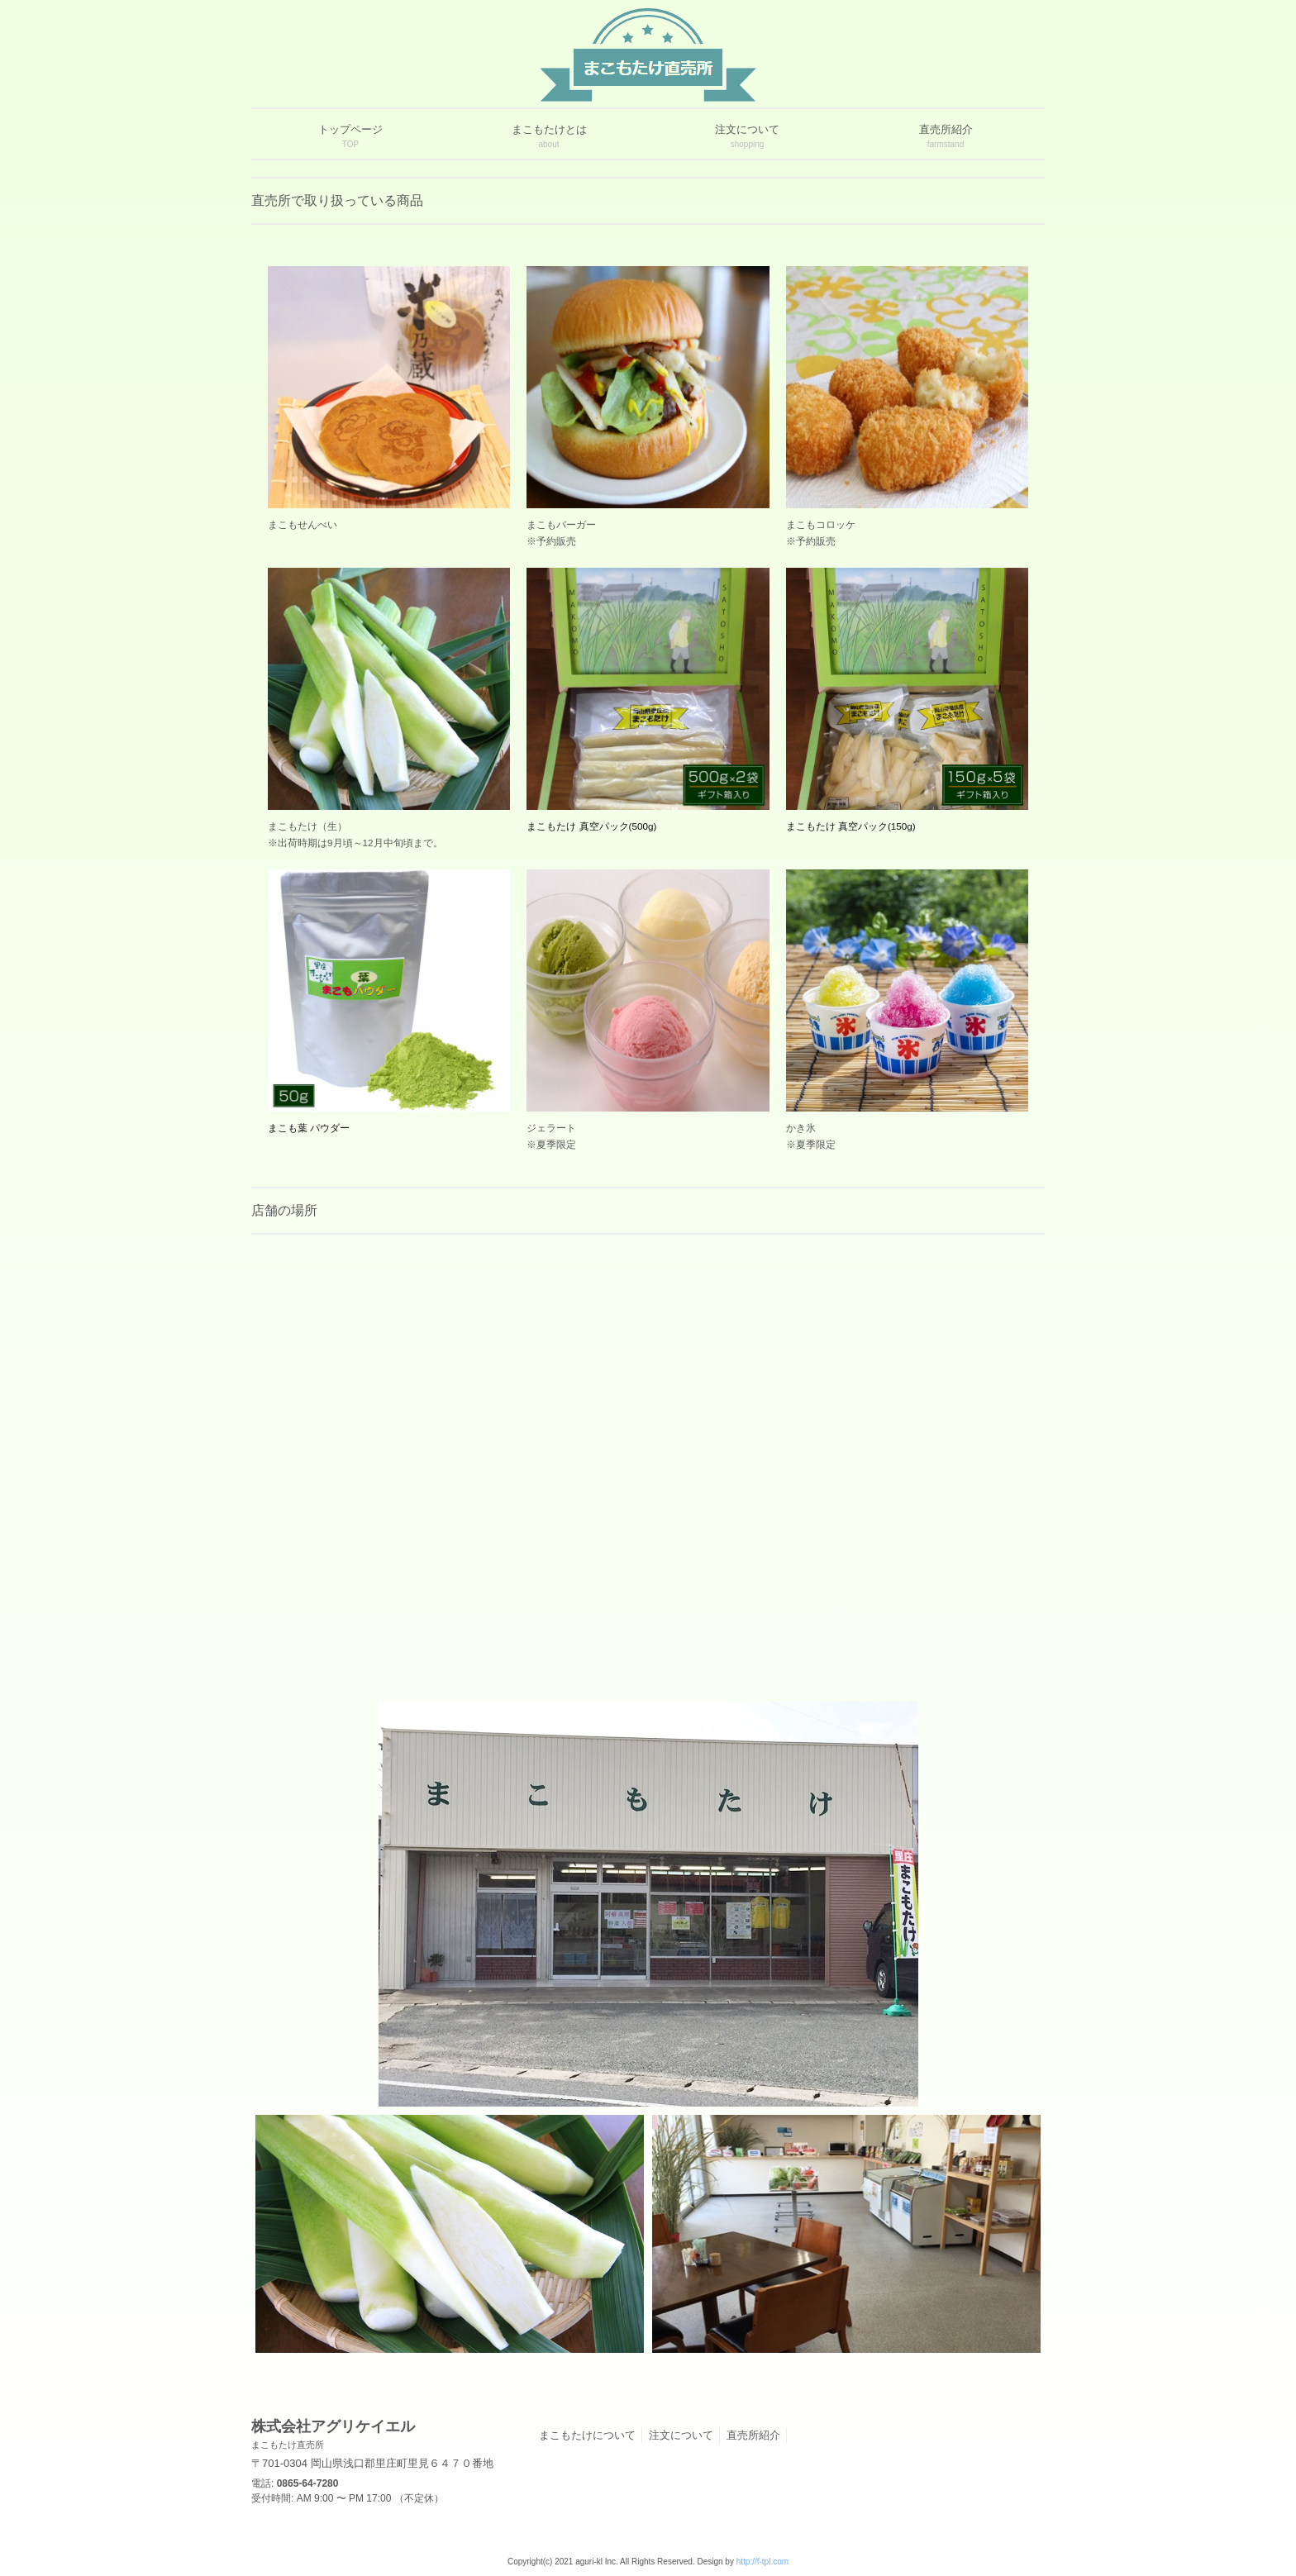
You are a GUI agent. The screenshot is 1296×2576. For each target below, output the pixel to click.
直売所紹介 (753, 2435)
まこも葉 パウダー (309, 1127)
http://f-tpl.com (762, 2561)
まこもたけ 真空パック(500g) (591, 826)
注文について (681, 2435)
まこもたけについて (587, 2435)
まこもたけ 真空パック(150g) (851, 826)
